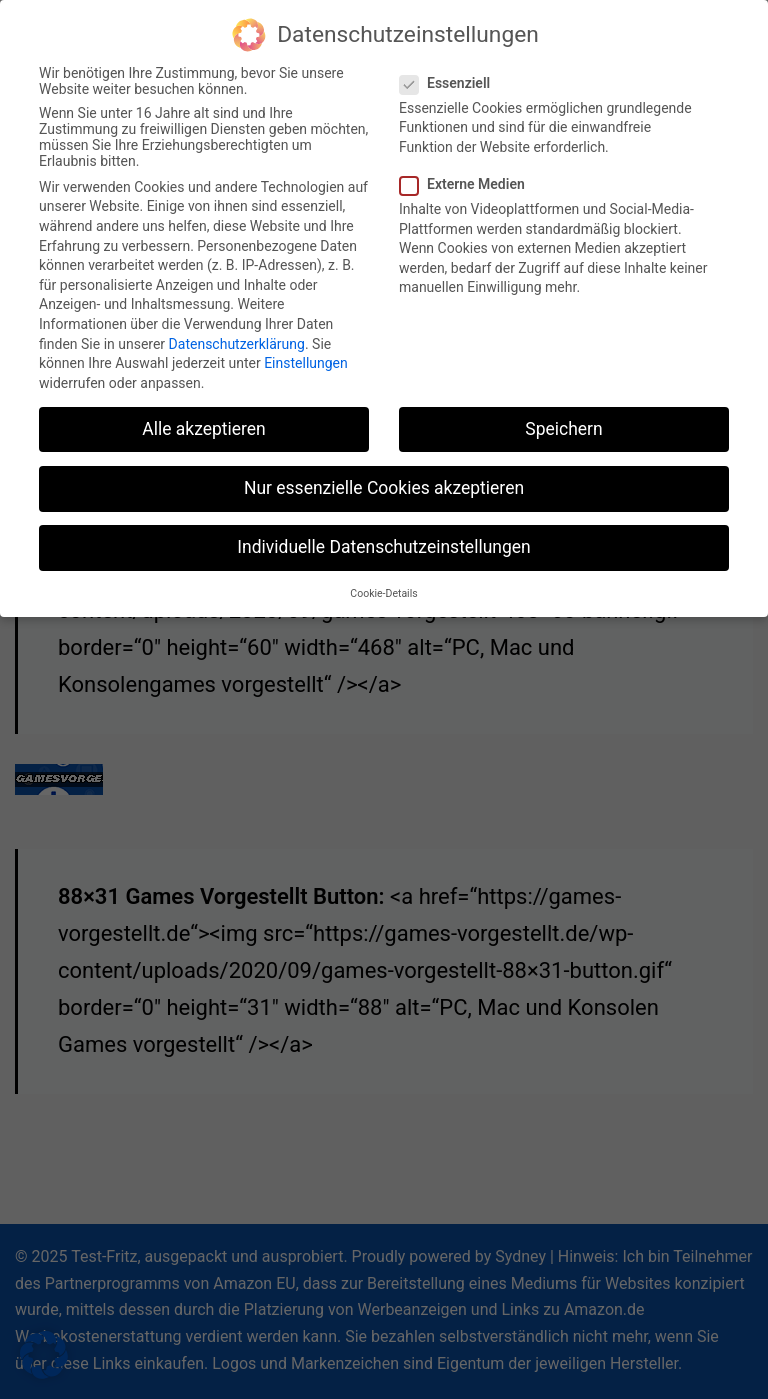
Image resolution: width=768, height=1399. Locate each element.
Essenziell (451, 75)
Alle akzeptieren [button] (204, 421)
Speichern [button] (563, 421)
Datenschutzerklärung (237, 335)
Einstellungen (306, 355)
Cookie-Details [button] (383, 585)
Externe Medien (468, 176)
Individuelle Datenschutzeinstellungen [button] (383, 539)
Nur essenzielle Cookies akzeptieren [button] (384, 480)
